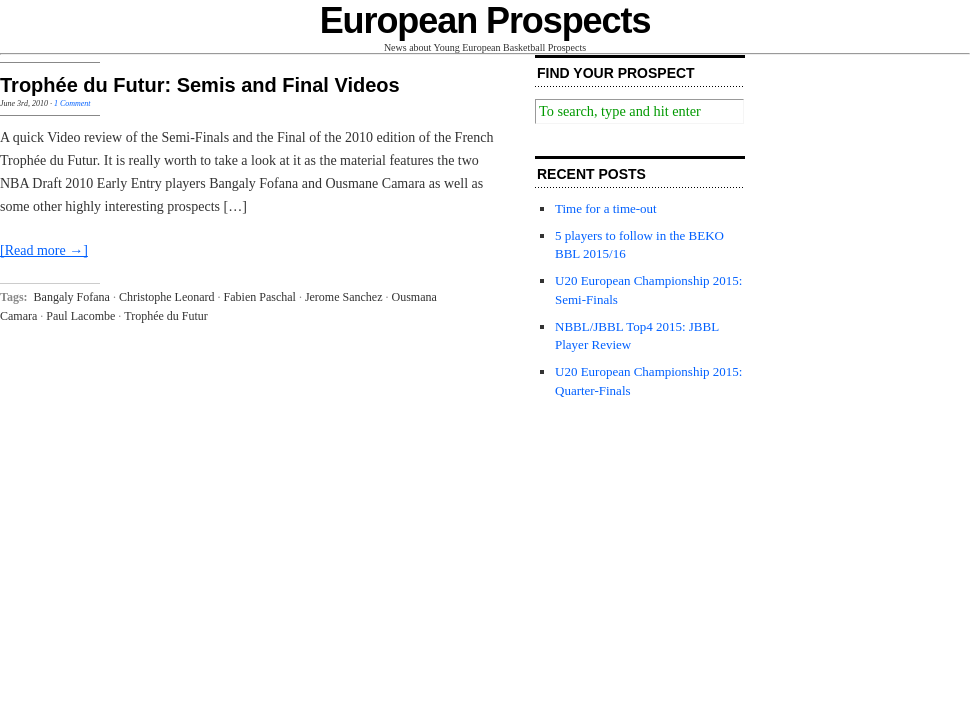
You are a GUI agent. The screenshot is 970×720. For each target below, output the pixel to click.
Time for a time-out (606, 208)
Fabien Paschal (260, 297)
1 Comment (72, 103)
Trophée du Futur (166, 316)
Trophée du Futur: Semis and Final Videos (200, 85)
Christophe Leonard (167, 297)
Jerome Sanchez (344, 297)
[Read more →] (44, 250)
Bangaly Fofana (72, 297)
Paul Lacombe (80, 316)
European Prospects (485, 20)
